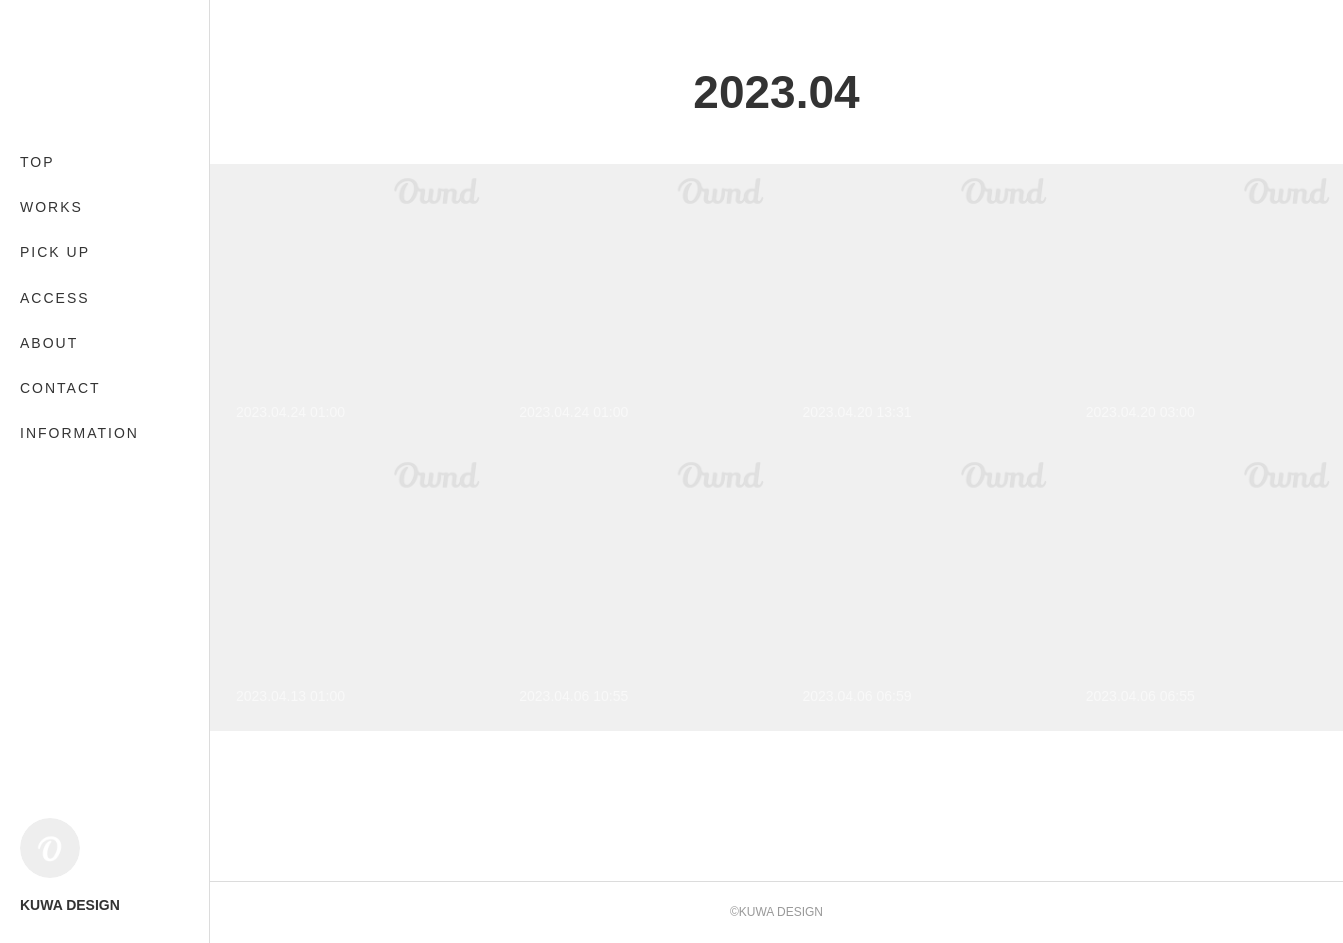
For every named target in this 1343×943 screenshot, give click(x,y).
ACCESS (55, 298)
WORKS (51, 207)
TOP (37, 162)
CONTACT (60, 388)
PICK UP (55, 252)
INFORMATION (79, 433)
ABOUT (49, 343)
